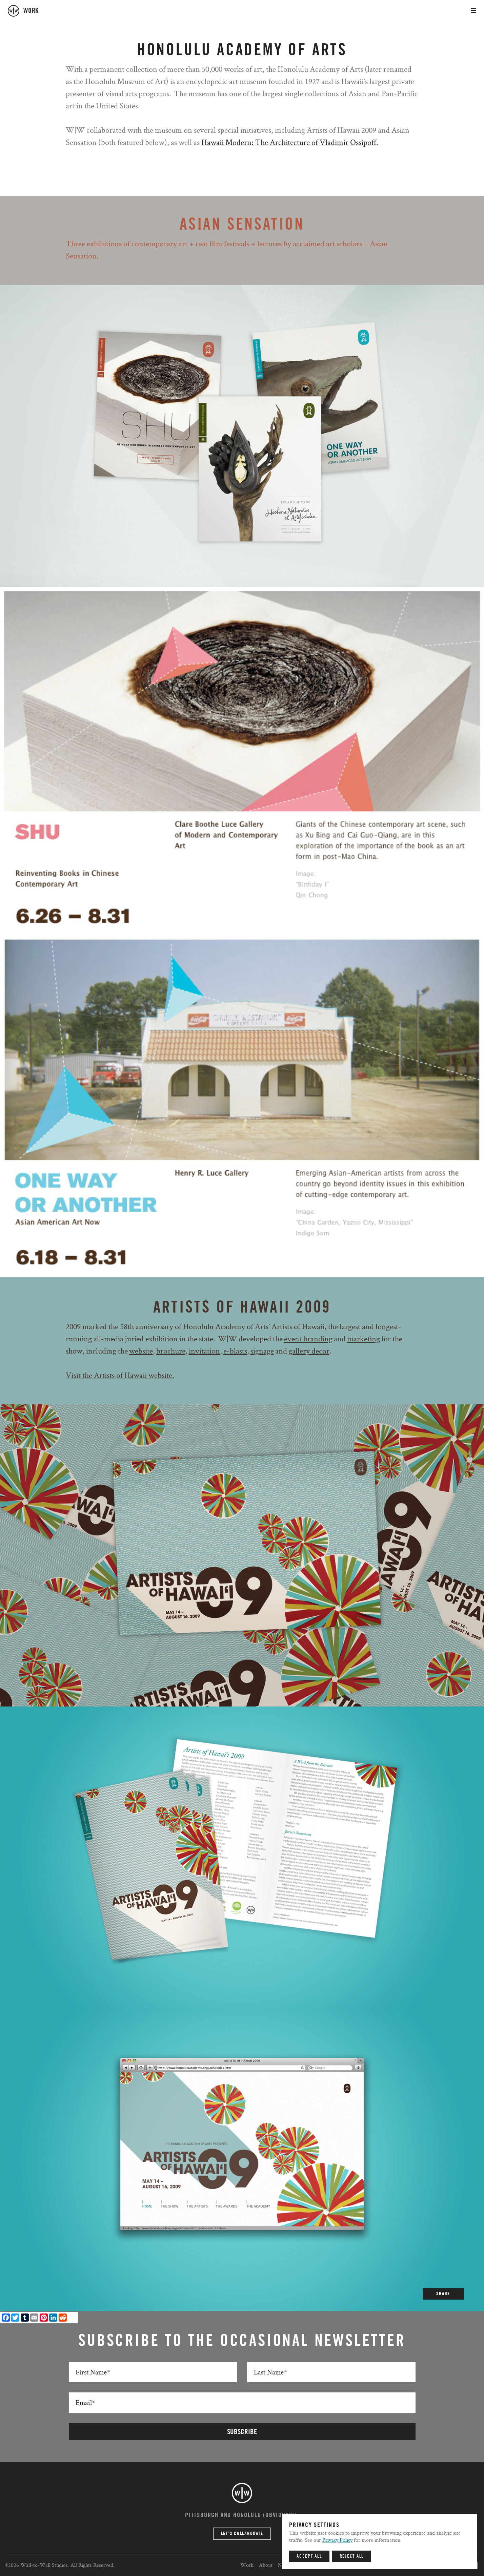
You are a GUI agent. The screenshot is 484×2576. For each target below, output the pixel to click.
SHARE (443, 2293)
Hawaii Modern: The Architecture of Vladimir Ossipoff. (290, 142)
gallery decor (308, 1350)
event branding (308, 1338)
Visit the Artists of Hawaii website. (120, 1375)
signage (262, 1350)
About (266, 2565)
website (141, 1350)
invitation (204, 1350)
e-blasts (235, 1350)
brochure (170, 1350)
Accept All (309, 2556)
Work (247, 2565)
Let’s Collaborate (242, 2533)
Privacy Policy (337, 2539)
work (31, 10)
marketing (363, 1338)
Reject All (352, 2556)
